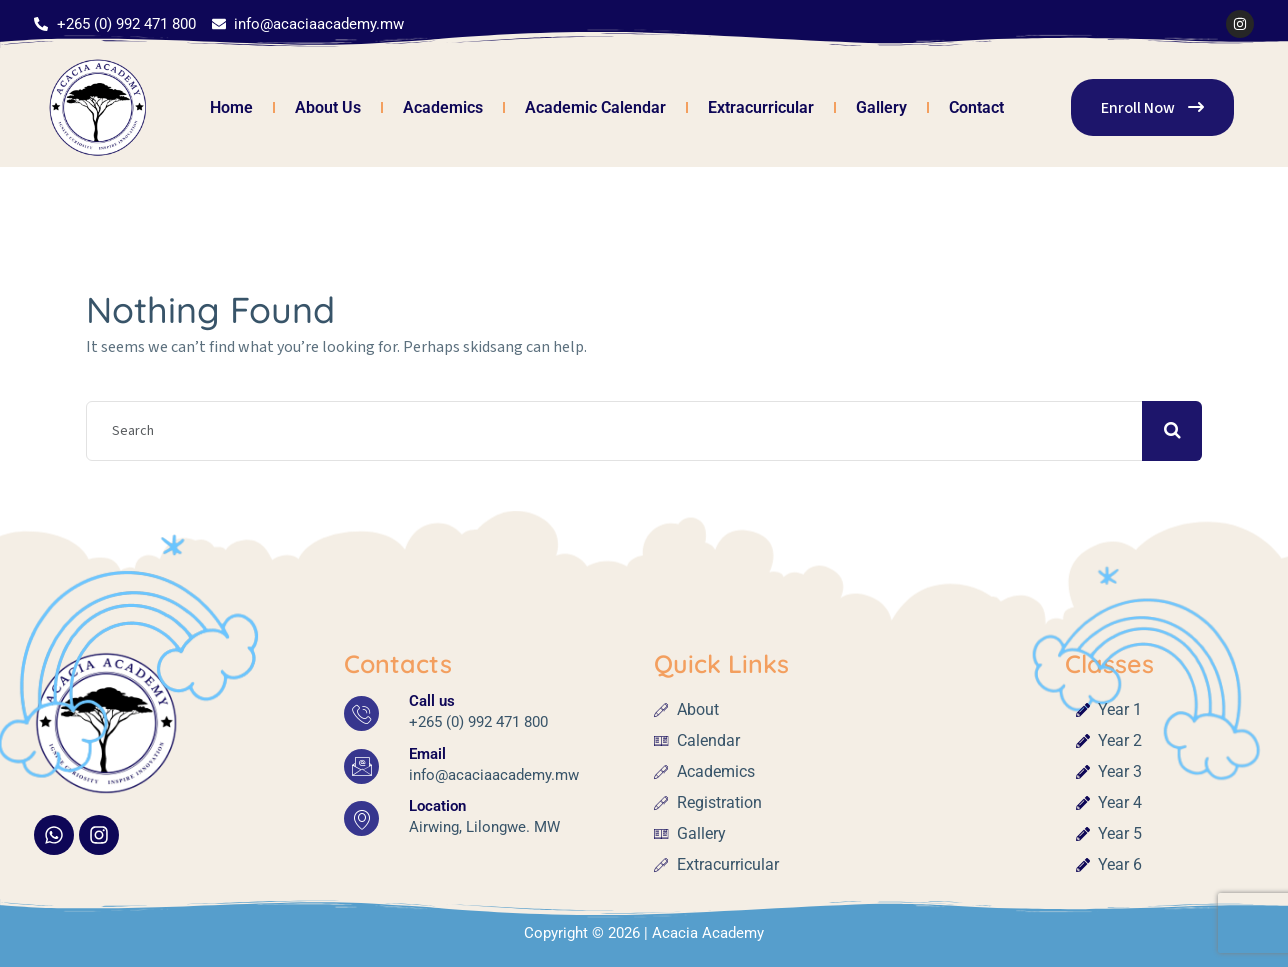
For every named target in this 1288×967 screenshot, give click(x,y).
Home (231, 107)
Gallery (881, 107)
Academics (443, 107)
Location (437, 806)
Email (427, 754)
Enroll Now (1152, 108)
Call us (432, 701)
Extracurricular (761, 107)
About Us (328, 107)
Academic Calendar (595, 107)
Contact (976, 107)
